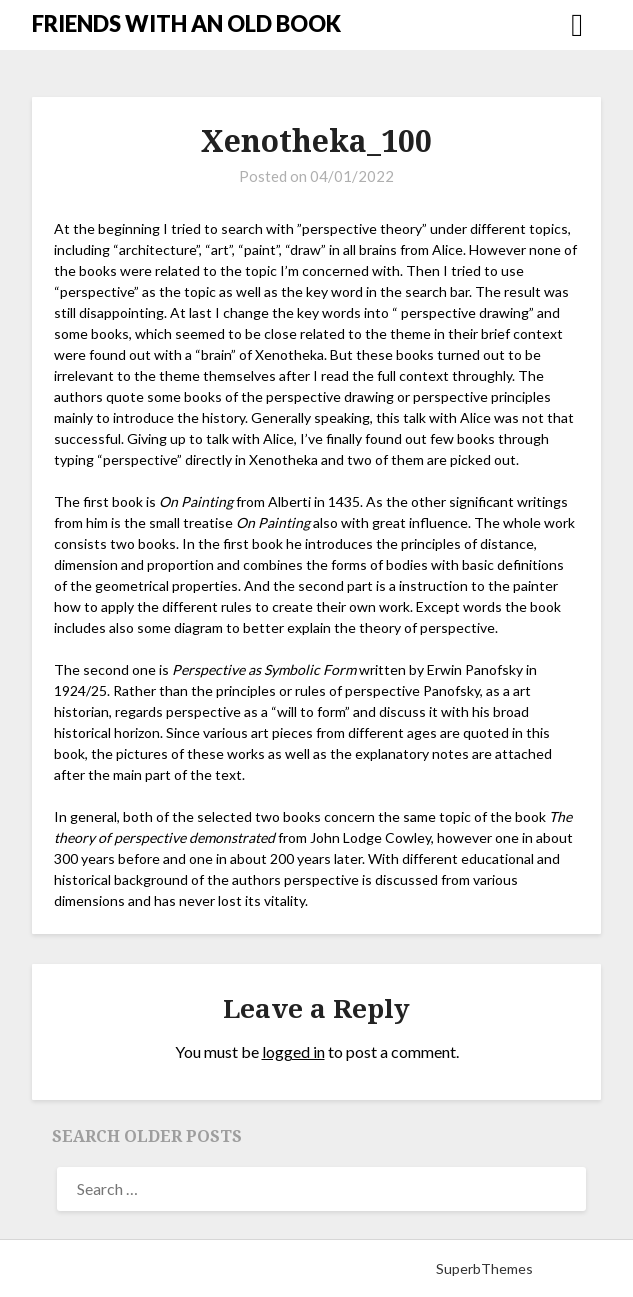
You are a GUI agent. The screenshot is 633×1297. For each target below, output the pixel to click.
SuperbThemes (484, 1268)
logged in (293, 1051)
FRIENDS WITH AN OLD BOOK (186, 23)
